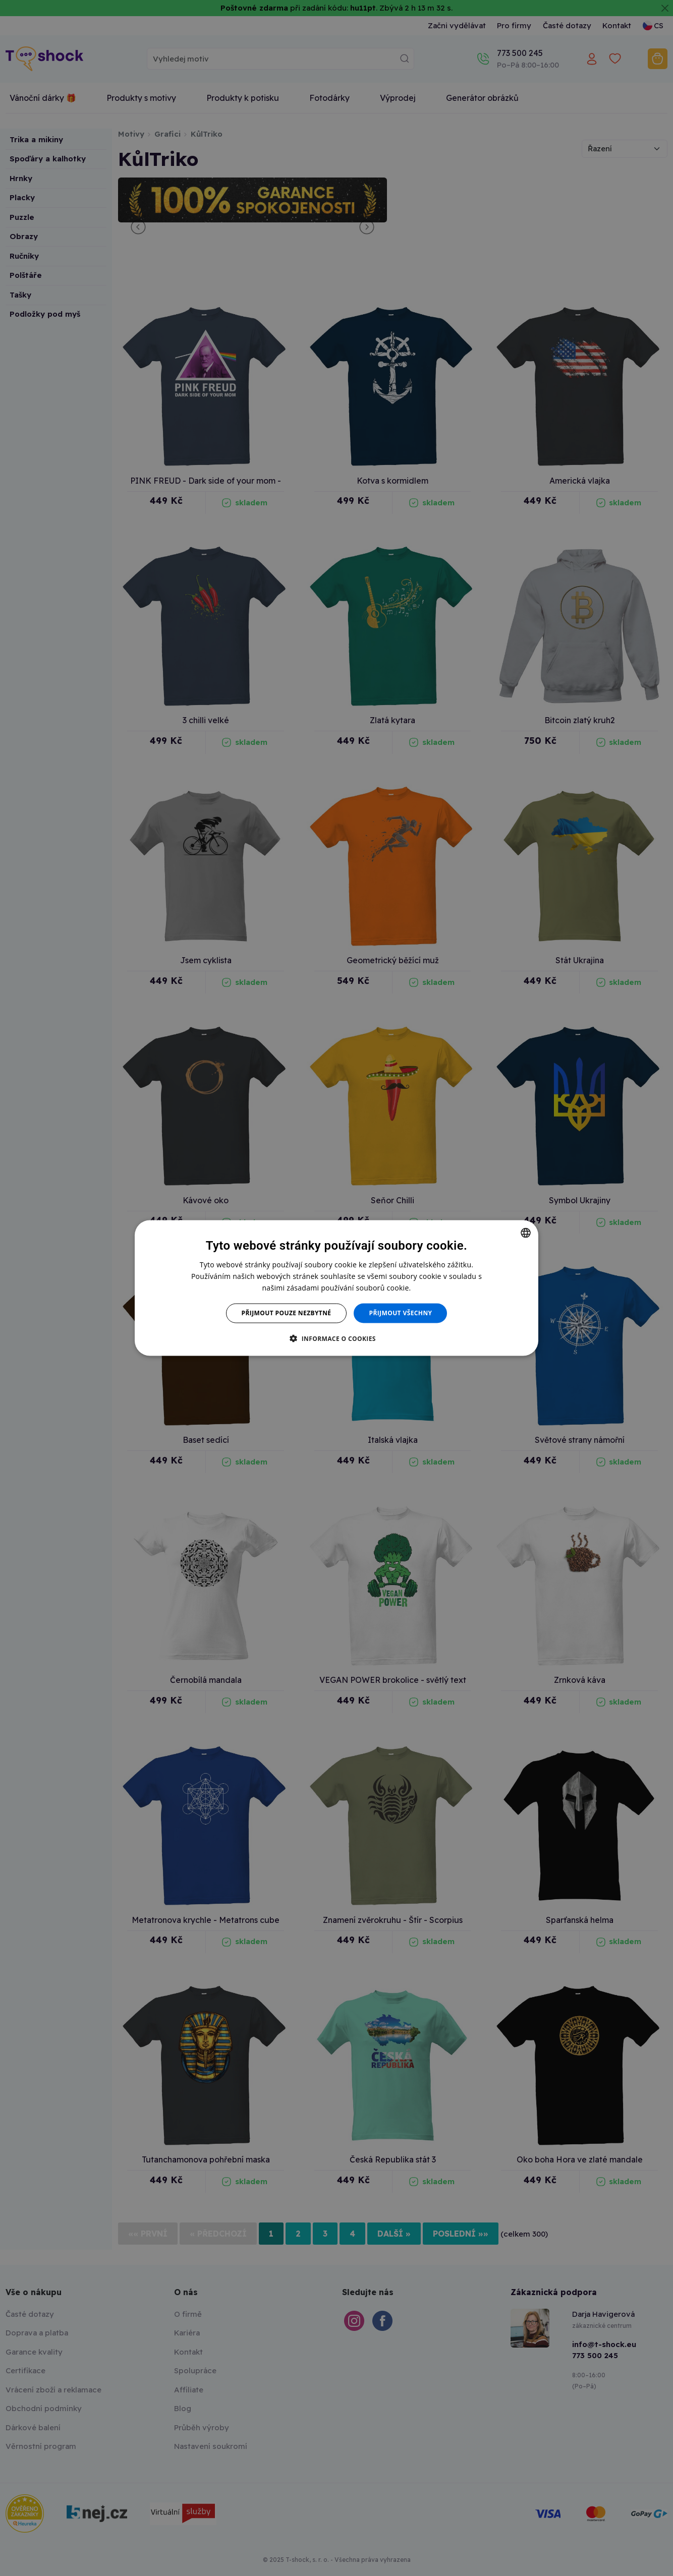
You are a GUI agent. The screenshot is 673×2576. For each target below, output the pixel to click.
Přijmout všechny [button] (400, 1313)
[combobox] (526, 1233)
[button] (336, 1338)
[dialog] (336, 1288)
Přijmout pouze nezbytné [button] (286, 1313)
